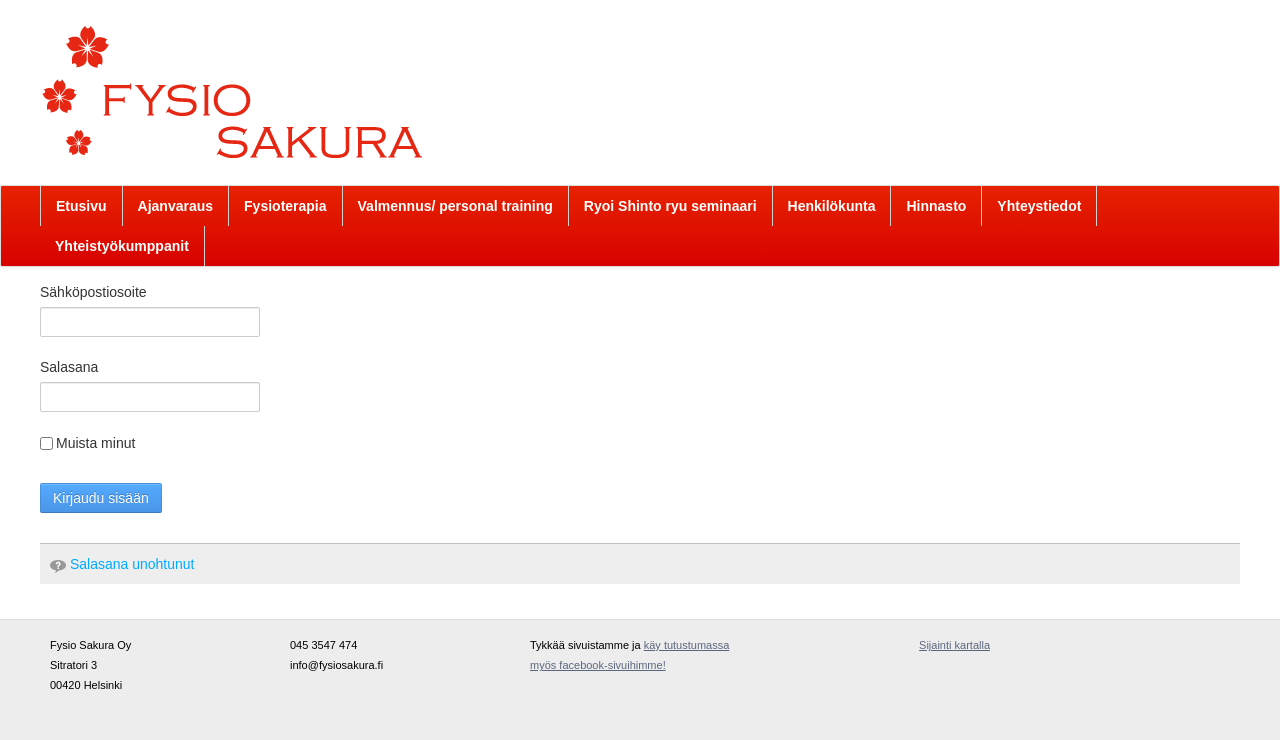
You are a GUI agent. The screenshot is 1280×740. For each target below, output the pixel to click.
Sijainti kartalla (954, 645)
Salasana (69, 367)
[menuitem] (81, 206)
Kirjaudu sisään (101, 498)
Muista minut (87, 443)
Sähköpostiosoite (93, 292)
